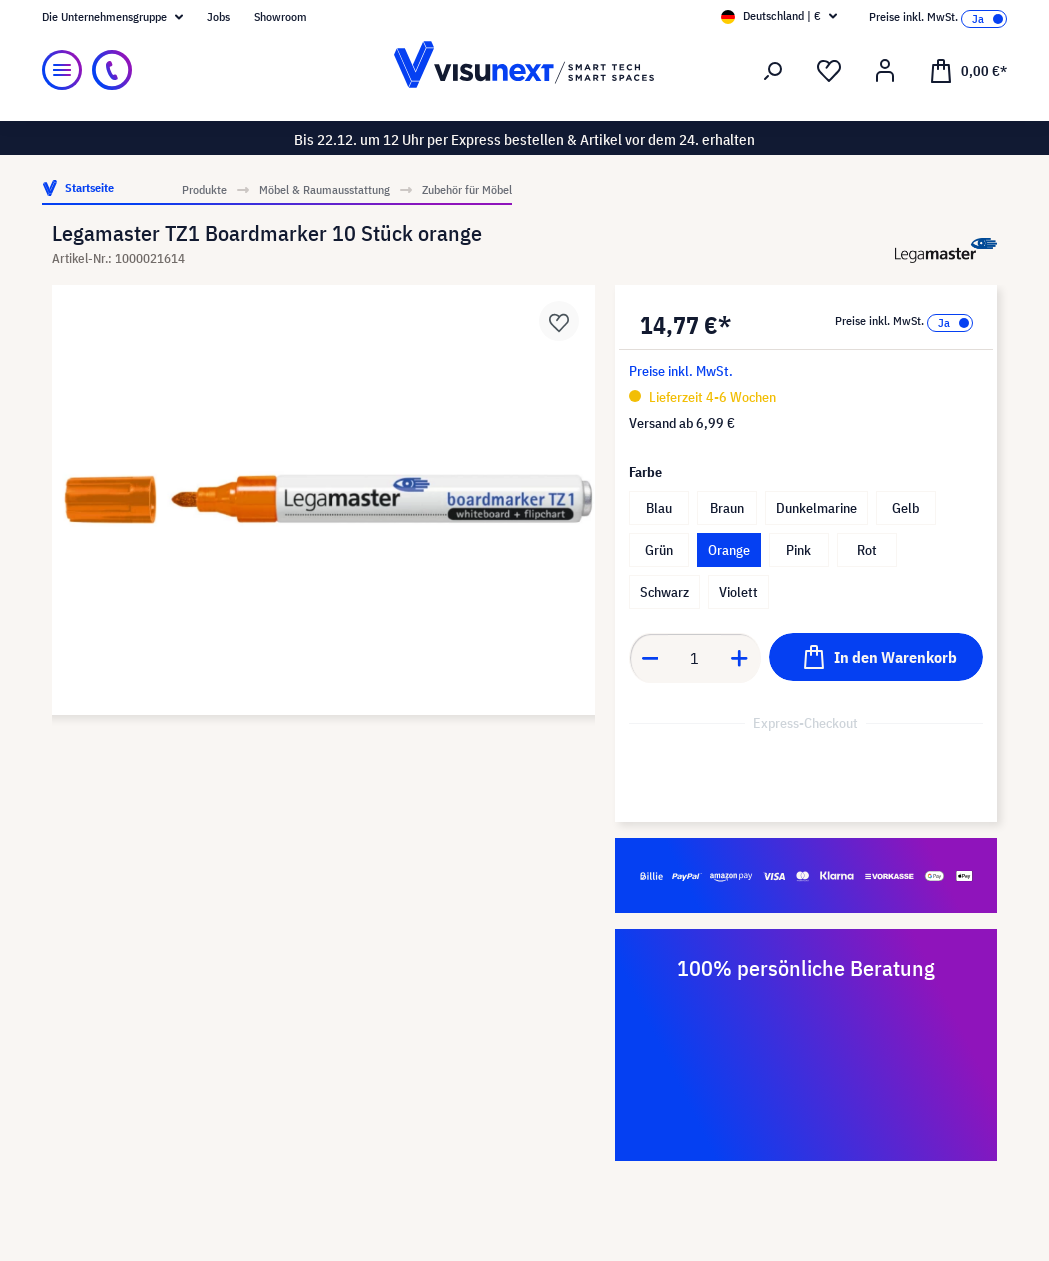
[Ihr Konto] (885, 71)
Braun (727, 508)
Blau (659, 508)
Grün (659, 550)
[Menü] (62, 70)
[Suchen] (773, 71)
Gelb (905, 508)
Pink (798, 550)
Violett (738, 592)
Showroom (280, 16)
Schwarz (664, 592)
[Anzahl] (694, 658)
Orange (729, 550)
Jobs (218, 16)
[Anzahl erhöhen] (740, 658)
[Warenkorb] (968, 70)
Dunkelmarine (816, 508)
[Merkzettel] (829, 71)
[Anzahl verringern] (650, 658)
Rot (867, 550)
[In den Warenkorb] (876, 657)
